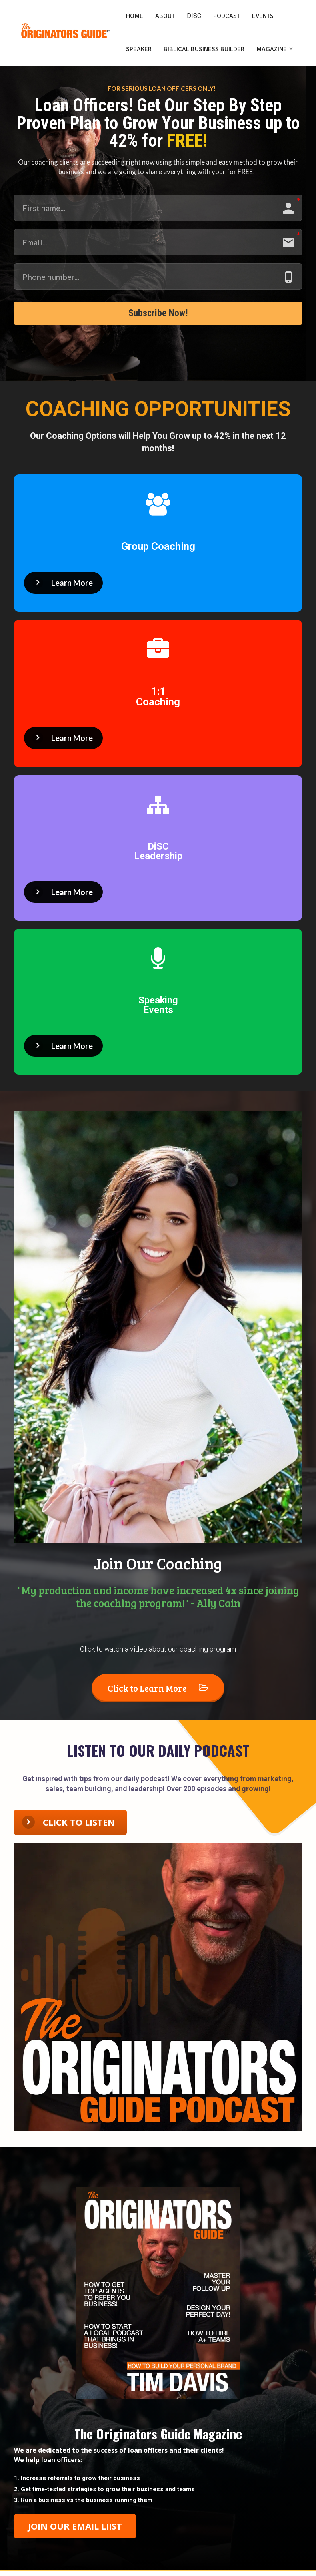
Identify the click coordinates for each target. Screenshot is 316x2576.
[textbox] (158, 2493)
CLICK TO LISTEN (68, 1826)
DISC (194, 16)
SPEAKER (139, 49)
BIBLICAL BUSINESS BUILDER (204, 49)
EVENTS (263, 16)
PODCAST (226, 16)
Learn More (62, 587)
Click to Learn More (158, 1692)
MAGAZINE (271, 49)
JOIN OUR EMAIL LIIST (75, 2530)
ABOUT (165, 16)
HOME (134, 16)
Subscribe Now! (158, 315)
